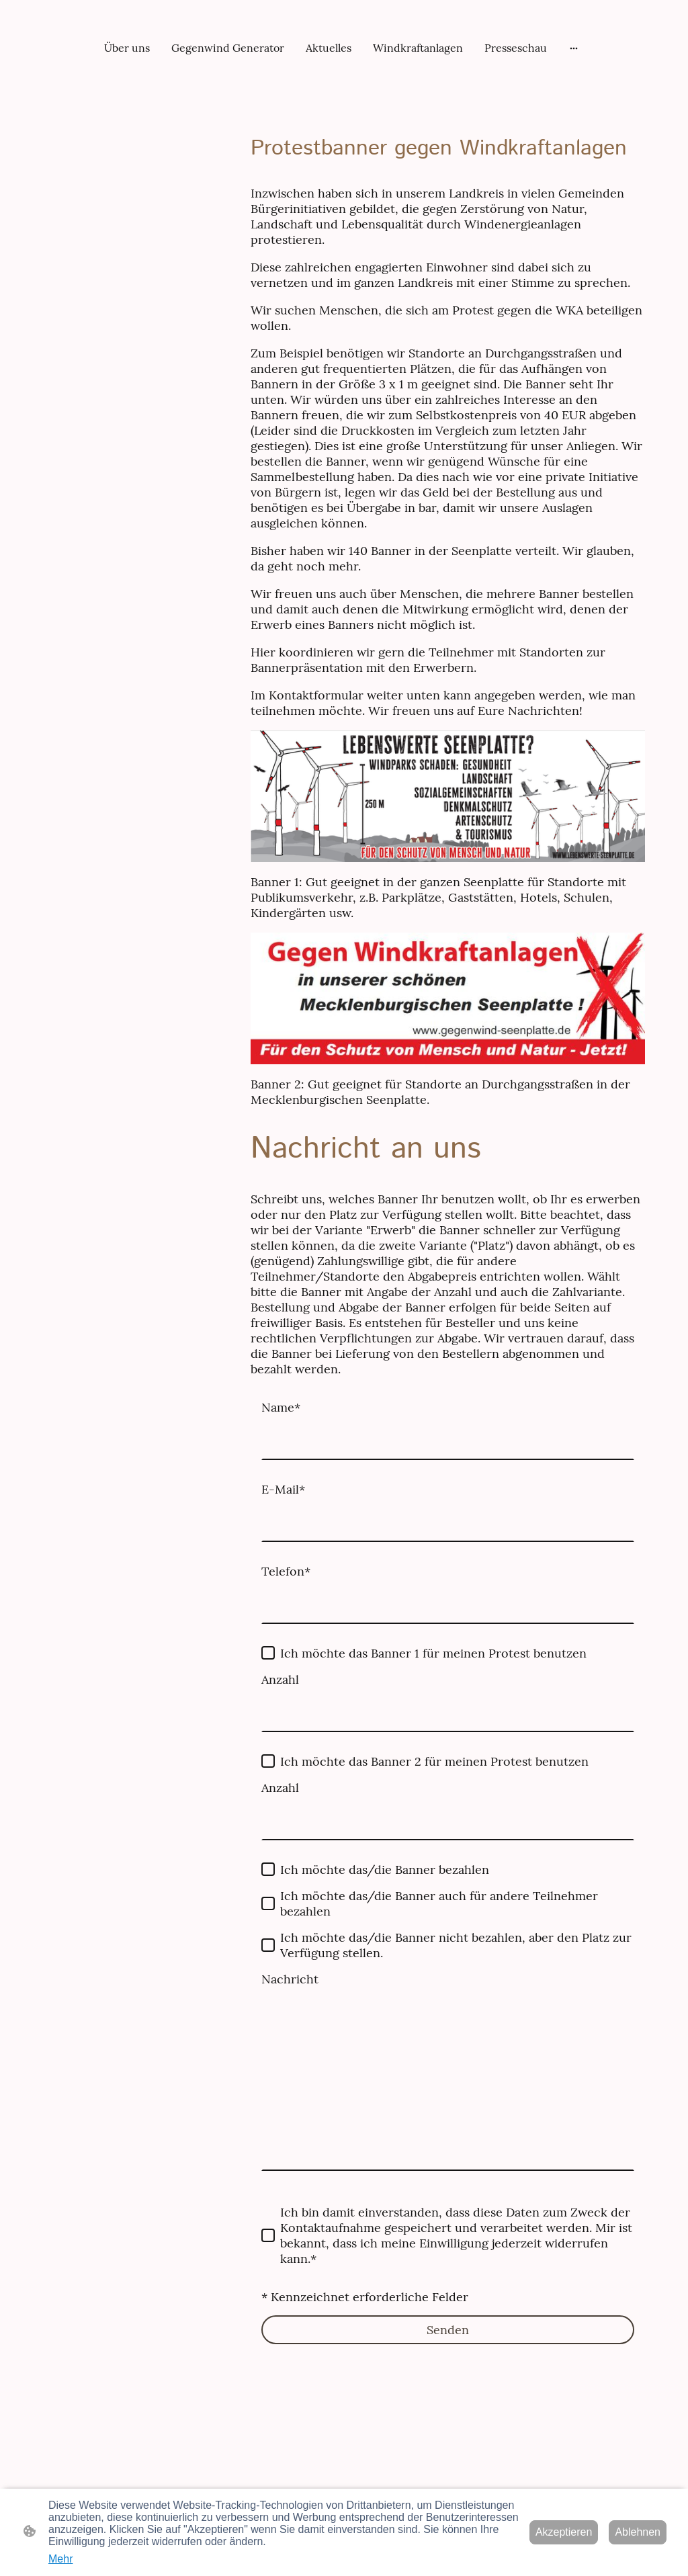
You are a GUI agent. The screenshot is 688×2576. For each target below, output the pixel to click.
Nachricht (289, 1979)
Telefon (285, 1571)
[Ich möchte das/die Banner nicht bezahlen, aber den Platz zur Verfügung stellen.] (268, 1945)
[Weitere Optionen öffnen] (573, 47)
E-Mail (283, 1489)
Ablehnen (637, 2532)
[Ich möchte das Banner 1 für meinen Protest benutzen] (268, 1653)
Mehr (60, 2559)
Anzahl (280, 1679)
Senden (448, 2329)
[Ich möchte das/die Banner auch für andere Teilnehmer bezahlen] (268, 1903)
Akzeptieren (564, 2532)
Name (280, 1407)
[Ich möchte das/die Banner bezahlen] (268, 1869)
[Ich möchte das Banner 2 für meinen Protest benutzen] (268, 1761)
